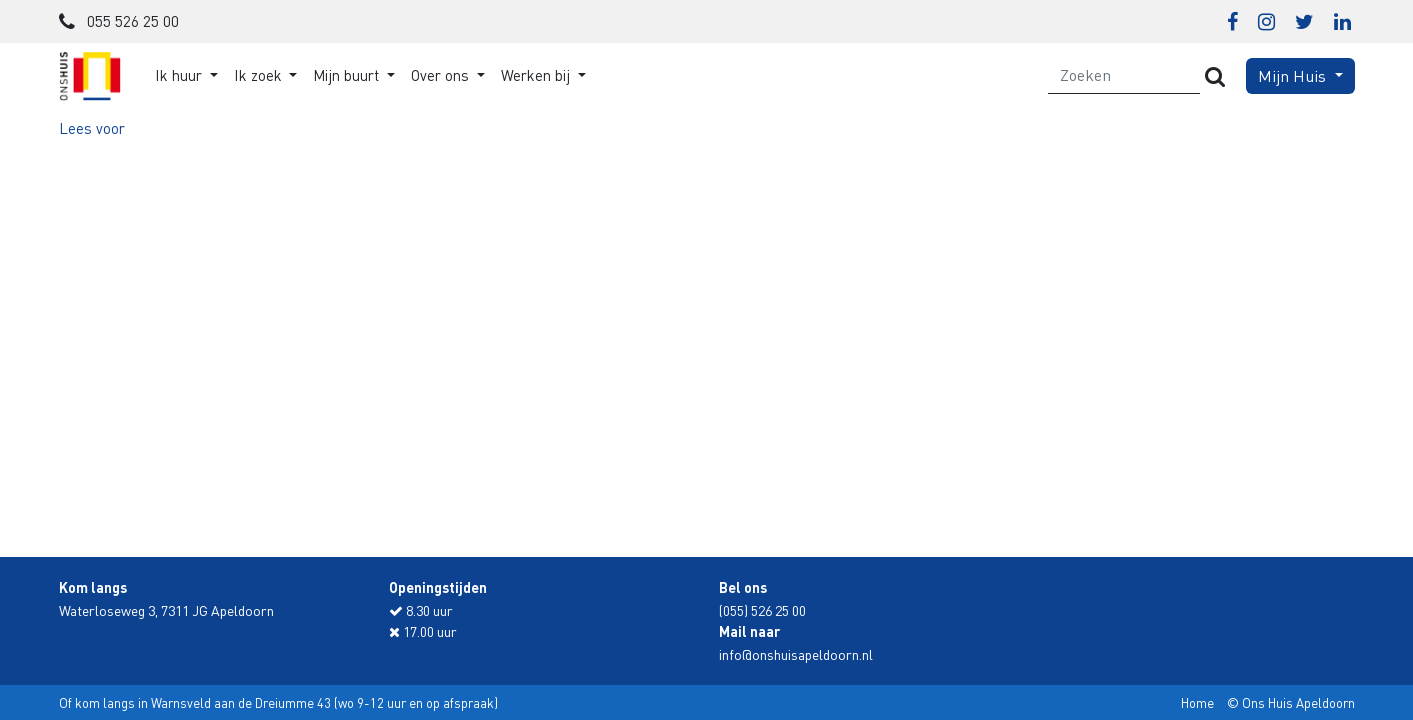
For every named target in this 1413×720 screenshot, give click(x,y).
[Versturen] (1215, 75)
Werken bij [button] (537, 75)
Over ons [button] (442, 75)
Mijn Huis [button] (1294, 75)
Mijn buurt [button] (348, 75)
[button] (92, 128)
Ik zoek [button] (260, 75)
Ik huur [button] (180, 75)
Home (1197, 702)
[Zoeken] (1124, 75)
